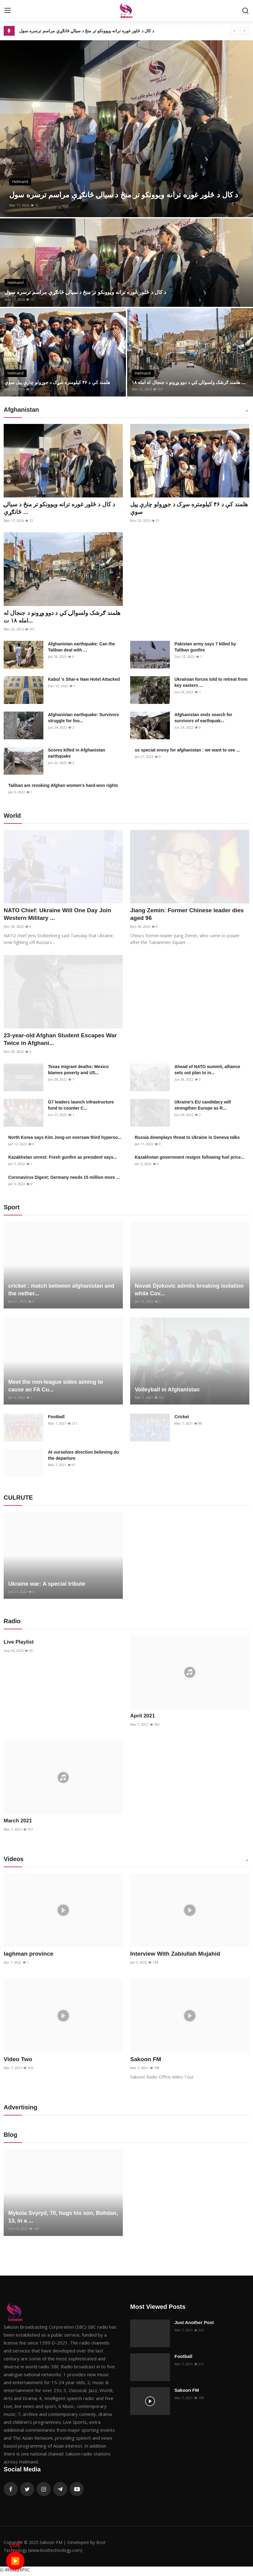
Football (56, 1419)
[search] (245, 10)
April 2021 (141, 1718)
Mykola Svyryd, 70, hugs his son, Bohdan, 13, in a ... (63, 2220)
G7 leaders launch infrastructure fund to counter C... (81, 1107)
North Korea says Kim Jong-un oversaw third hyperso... (64, 1139)
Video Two (19, 2062)
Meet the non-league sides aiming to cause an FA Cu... (55, 1388)
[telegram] (60, 2492)
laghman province (30, 1956)
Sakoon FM (146, 2062)
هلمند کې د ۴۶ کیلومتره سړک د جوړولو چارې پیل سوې (60, 382)
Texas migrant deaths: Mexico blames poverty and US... (78, 1072)
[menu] (7, 10)
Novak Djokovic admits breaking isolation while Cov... (189, 1292)
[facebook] (11, 2492)
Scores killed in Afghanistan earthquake (76, 754)
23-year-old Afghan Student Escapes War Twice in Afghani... (63, 1041)
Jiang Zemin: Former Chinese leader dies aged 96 (183, 915)
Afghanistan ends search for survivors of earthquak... (203, 718)
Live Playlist (18, 1644)
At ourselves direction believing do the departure (83, 1457)
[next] (244, 31)
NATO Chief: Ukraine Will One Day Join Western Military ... (60, 915)
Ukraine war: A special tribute (46, 1586)
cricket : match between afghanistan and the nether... (61, 1292)
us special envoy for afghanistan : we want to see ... (187, 751)
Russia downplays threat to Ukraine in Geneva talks (187, 1139)
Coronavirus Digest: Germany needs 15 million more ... (64, 1179)
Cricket (181, 1419)
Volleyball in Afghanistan (167, 1392)
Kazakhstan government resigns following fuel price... (189, 1159)
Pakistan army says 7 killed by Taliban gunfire (205, 648)
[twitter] (27, 2492)
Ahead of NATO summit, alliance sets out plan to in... (207, 1072)
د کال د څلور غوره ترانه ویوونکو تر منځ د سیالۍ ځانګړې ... (63, 508)
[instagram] (44, 2492)
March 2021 (17, 1823)
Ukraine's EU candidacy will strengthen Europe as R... (202, 1107)
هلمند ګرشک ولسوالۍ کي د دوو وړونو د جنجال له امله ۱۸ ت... (63, 617)
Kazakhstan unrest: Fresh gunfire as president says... (62, 1159)
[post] (126, 128)
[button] (246, 411)
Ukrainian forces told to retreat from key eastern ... (211, 683)
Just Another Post (194, 2325)
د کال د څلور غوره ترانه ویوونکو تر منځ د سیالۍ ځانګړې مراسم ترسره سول (86, 31)
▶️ (15, 2560)
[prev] (235, 31)
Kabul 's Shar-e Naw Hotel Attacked (84, 680)
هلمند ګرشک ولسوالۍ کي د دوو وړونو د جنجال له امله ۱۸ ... (189, 379)
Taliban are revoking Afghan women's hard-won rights (63, 786)
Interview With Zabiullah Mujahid (177, 1956)
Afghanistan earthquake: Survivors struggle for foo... (83, 718)
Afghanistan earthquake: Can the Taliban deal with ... (81, 648)
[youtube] (77, 2492)
